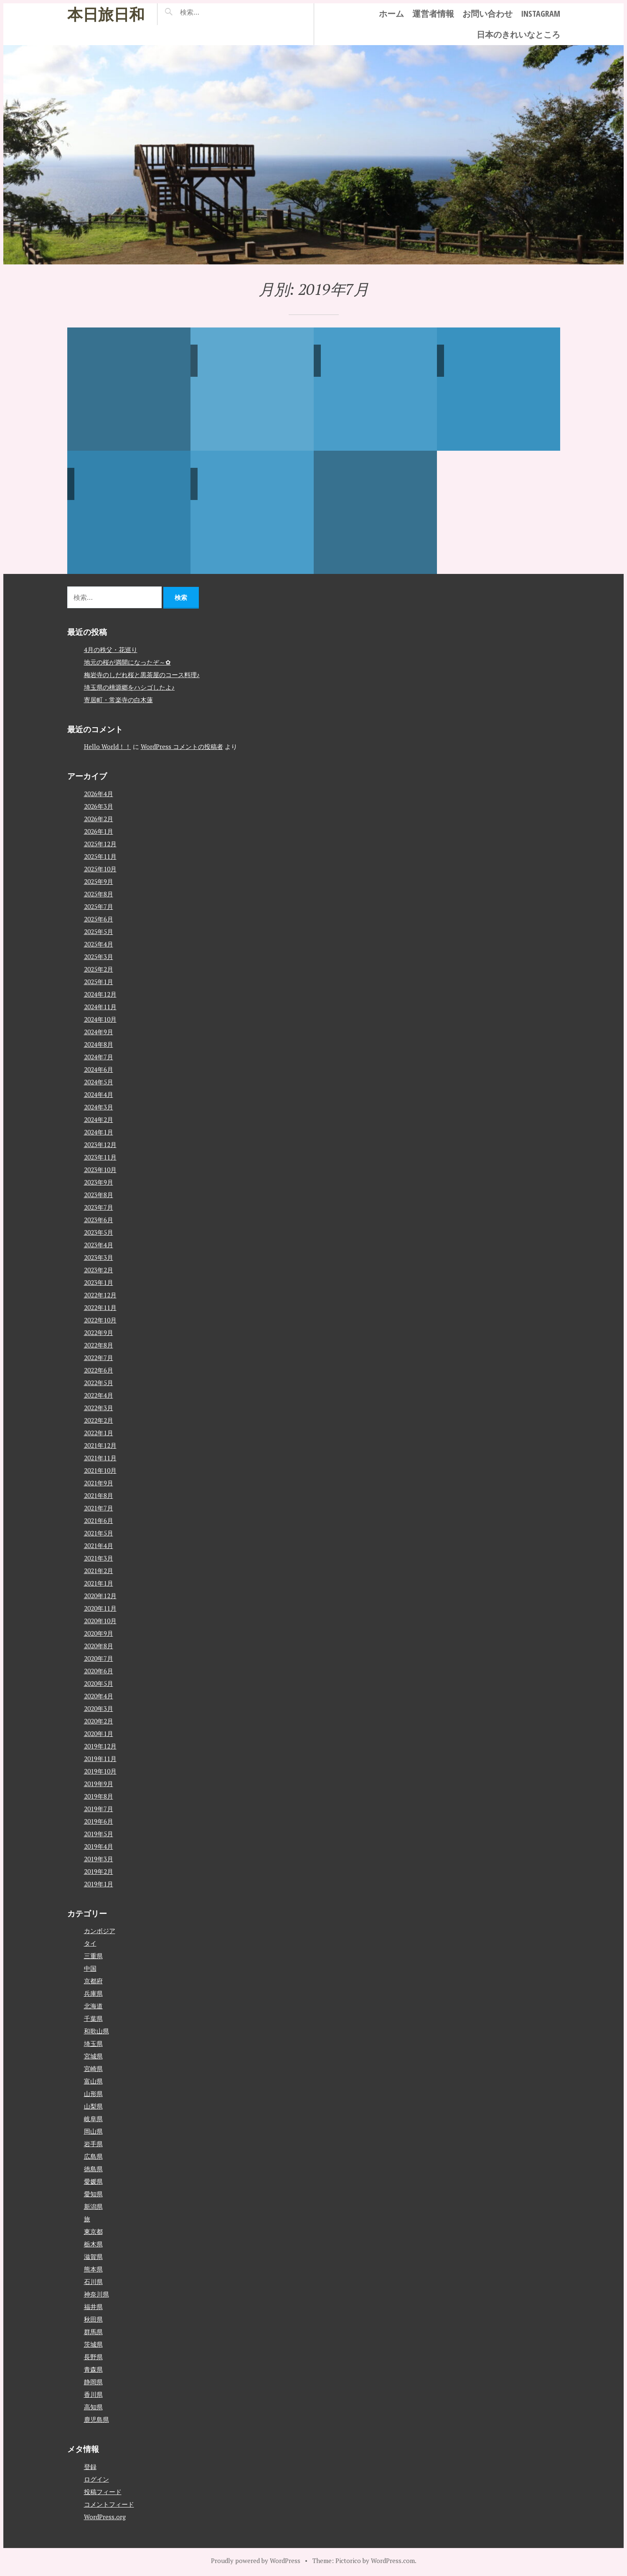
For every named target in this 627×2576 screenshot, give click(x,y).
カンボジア (99, 1930)
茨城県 (93, 2344)
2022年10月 (100, 1319)
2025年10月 (100, 868)
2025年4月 (98, 943)
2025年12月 (100, 843)
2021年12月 (100, 1445)
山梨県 (93, 2106)
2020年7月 (98, 1658)
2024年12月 (100, 994)
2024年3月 (98, 1106)
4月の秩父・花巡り (110, 649)
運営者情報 (433, 13)
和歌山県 (96, 2031)
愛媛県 (93, 2181)
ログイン (96, 2478)
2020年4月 (98, 1695)
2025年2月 (98, 968)
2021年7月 (98, 1507)
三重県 (93, 1956)
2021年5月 (98, 1532)
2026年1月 (98, 831)
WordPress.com (393, 2560)
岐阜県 (93, 2118)
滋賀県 (93, 2256)
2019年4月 (98, 1846)
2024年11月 (100, 1006)
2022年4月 (98, 1395)
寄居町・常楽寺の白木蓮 (118, 699)
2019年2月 (98, 1871)
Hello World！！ (107, 746)
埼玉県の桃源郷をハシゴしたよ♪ (129, 687)
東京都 (93, 2231)
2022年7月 (98, 1357)
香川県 (93, 2394)
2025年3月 (98, 956)
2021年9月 (98, 1482)
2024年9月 (98, 1031)
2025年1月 (98, 981)
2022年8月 (98, 1344)
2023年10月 (100, 1169)
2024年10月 (100, 1019)
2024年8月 (98, 1044)
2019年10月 (100, 1770)
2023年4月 (98, 1244)
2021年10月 (100, 1470)
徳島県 (93, 2169)
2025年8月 (98, 893)
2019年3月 (98, 1858)
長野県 (93, 2357)
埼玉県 (93, 2043)
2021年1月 (98, 1583)
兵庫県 (93, 1993)
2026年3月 (98, 806)
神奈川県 (96, 2294)
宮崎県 (93, 2068)
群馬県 (93, 2331)
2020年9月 (98, 1633)
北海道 (93, 2006)
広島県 (93, 2156)
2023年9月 (98, 1182)
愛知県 (93, 2194)
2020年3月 (98, 1708)
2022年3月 (98, 1407)
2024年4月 (98, 1094)
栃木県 (93, 2244)
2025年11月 (100, 856)
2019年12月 (100, 1745)
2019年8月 (98, 1796)
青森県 (93, 2369)
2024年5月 (98, 1081)
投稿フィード (103, 2491)
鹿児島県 (96, 2419)
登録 (90, 2466)
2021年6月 (98, 1520)
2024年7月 (98, 1056)
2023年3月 (98, 1257)
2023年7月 (98, 1207)
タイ (90, 1943)
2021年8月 (98, 1495)
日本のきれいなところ (518, 34)
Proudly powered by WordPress (255, 2560)
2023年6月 (98, 1219)
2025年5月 (98, 931)
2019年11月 (100, 1758)
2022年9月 (98, 1332)
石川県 (93, 2281)
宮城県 (93, 2056)
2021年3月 (98, 1557)
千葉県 (93, 2018)
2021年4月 (98, 1545)
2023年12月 (100, 1144)
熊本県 (93, 2269)
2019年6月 (98, 1821)
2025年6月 (98, 918)
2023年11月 (100, 1156)
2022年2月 (98, 1420)
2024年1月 (98, 1131)
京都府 (93, 1981)
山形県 (93, 2093)
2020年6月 (98, 1670)
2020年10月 (100, 1620)
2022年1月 (98, 1432)
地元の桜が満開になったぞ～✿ (127, 661)
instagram (540, 13)
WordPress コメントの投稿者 (182, 746)
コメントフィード (109, 2504)
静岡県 (93, 2382)
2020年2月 (98, 1720)
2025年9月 (98, 881)
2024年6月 (98, 1069)
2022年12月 (100, 1294)
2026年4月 (98, 793)
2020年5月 (98, 1683)
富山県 (93, 2081)
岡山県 (93, 2131)
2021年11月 (100, 1457)
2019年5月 (98, 1833)
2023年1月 (98, 1282)
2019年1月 (98, 1883)
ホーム (391, 13)
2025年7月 (98, 906)
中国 (90, 1968)
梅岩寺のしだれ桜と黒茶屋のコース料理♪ (142, 674)
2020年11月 (100, 1608)
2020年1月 (98, 1733)
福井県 (93, 2306)
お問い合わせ (487, 13)
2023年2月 (98, 1269)
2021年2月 (98, 1570)
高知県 (93, 2407)
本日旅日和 (106, 14)
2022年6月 (98, 1369)
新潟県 (93, 2206)
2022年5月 (98, 1382)
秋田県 (93, 2319)
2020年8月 (98, 1645)
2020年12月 (100, 1595)
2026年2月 (98, 818)
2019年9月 (98, 1783)
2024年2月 (98, 1119)
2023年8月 (98, 1194)
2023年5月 (98, 1232)
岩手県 (93, 2143)
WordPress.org (105, 2516)
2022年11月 (100, 1307)
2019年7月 (98, 1808)
